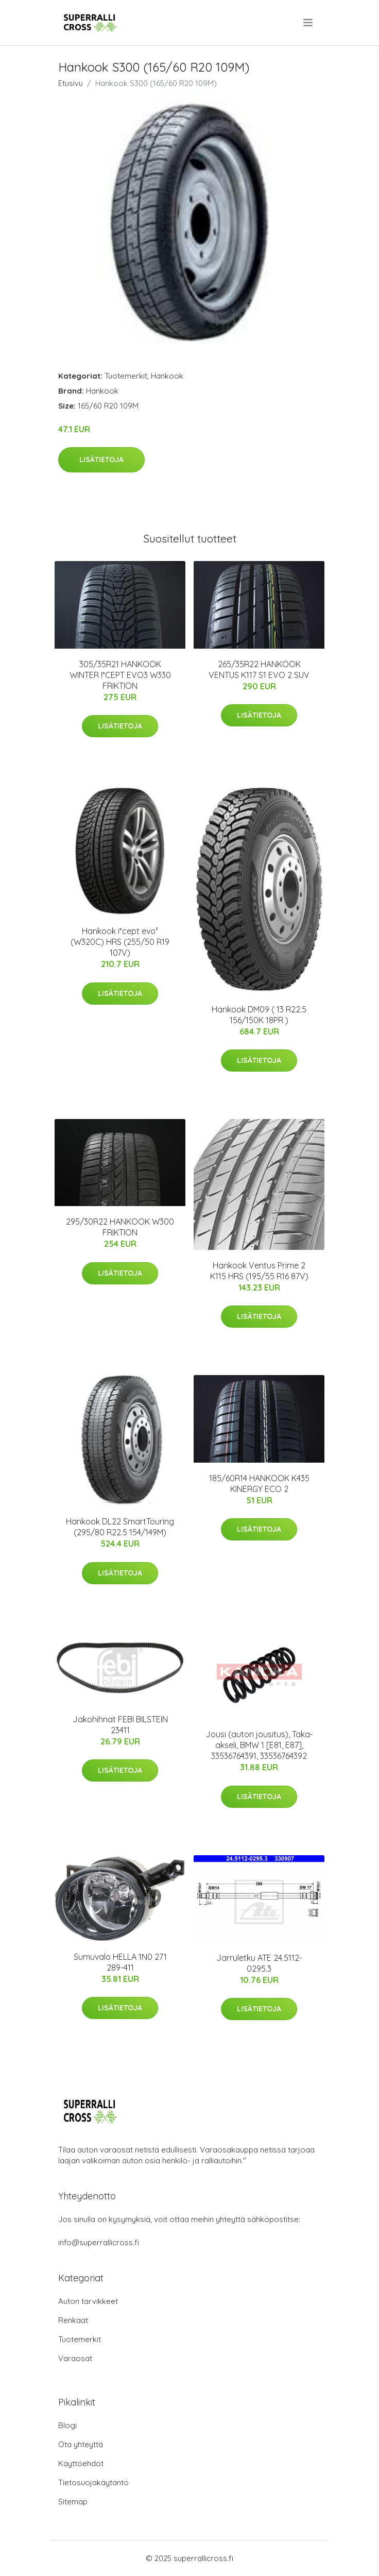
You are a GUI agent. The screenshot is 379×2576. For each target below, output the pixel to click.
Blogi (67, 2425)
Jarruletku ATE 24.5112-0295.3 (259, 1963)
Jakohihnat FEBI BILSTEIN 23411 (120, 1724)
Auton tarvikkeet (88, 2301)
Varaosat (75, 2358)
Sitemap (73, 2501)
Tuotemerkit (126, 376)
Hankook (167, 376)
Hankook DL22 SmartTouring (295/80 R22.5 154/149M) (120, 1526)
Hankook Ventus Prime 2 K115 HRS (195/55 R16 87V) (259, 1270)
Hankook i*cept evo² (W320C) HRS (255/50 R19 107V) (120, 942)
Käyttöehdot (81, 2463)
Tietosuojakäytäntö (93, 2482)
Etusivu (70, 83)
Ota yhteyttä (80, 2444)
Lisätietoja (101, 459)
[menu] (309, 22)
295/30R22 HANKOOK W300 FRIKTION (120, 1227)
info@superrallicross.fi (98, 2242)
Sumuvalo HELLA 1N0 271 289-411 (120, 1962)
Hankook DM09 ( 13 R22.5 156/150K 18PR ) (259, 1014)
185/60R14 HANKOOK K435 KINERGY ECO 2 (259, 1483)
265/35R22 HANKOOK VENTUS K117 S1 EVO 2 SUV (259, 669)
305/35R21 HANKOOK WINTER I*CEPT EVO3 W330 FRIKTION (120, 675)
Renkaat (73, 2320)
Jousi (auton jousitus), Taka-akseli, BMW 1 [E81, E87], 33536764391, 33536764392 (259, 1745)
